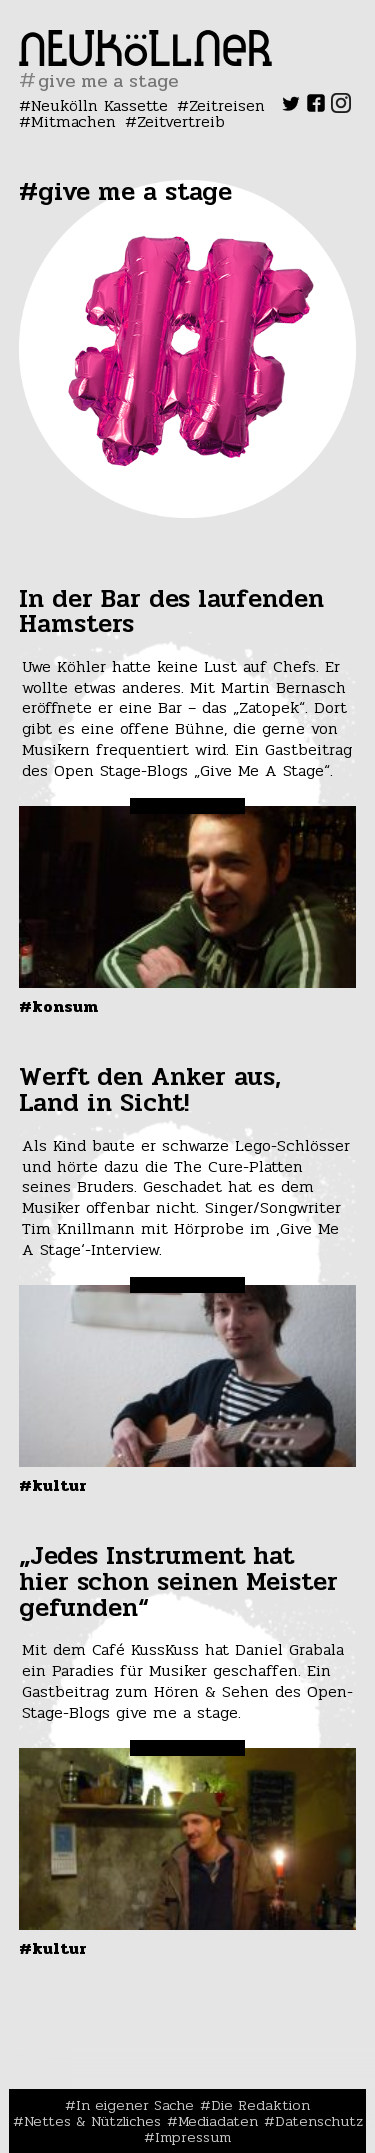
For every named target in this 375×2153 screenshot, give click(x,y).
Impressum (193, 2137)
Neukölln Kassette (99, 105)
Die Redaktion (260, 2105)
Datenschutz (319, 2121)
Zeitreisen (227, 105)
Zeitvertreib (181, 121)
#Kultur (53, 1485)
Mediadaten (218, 2121)
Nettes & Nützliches (92, 2121)
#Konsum (58, 1006)
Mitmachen (73, 121)
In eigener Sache (135, 2105)
